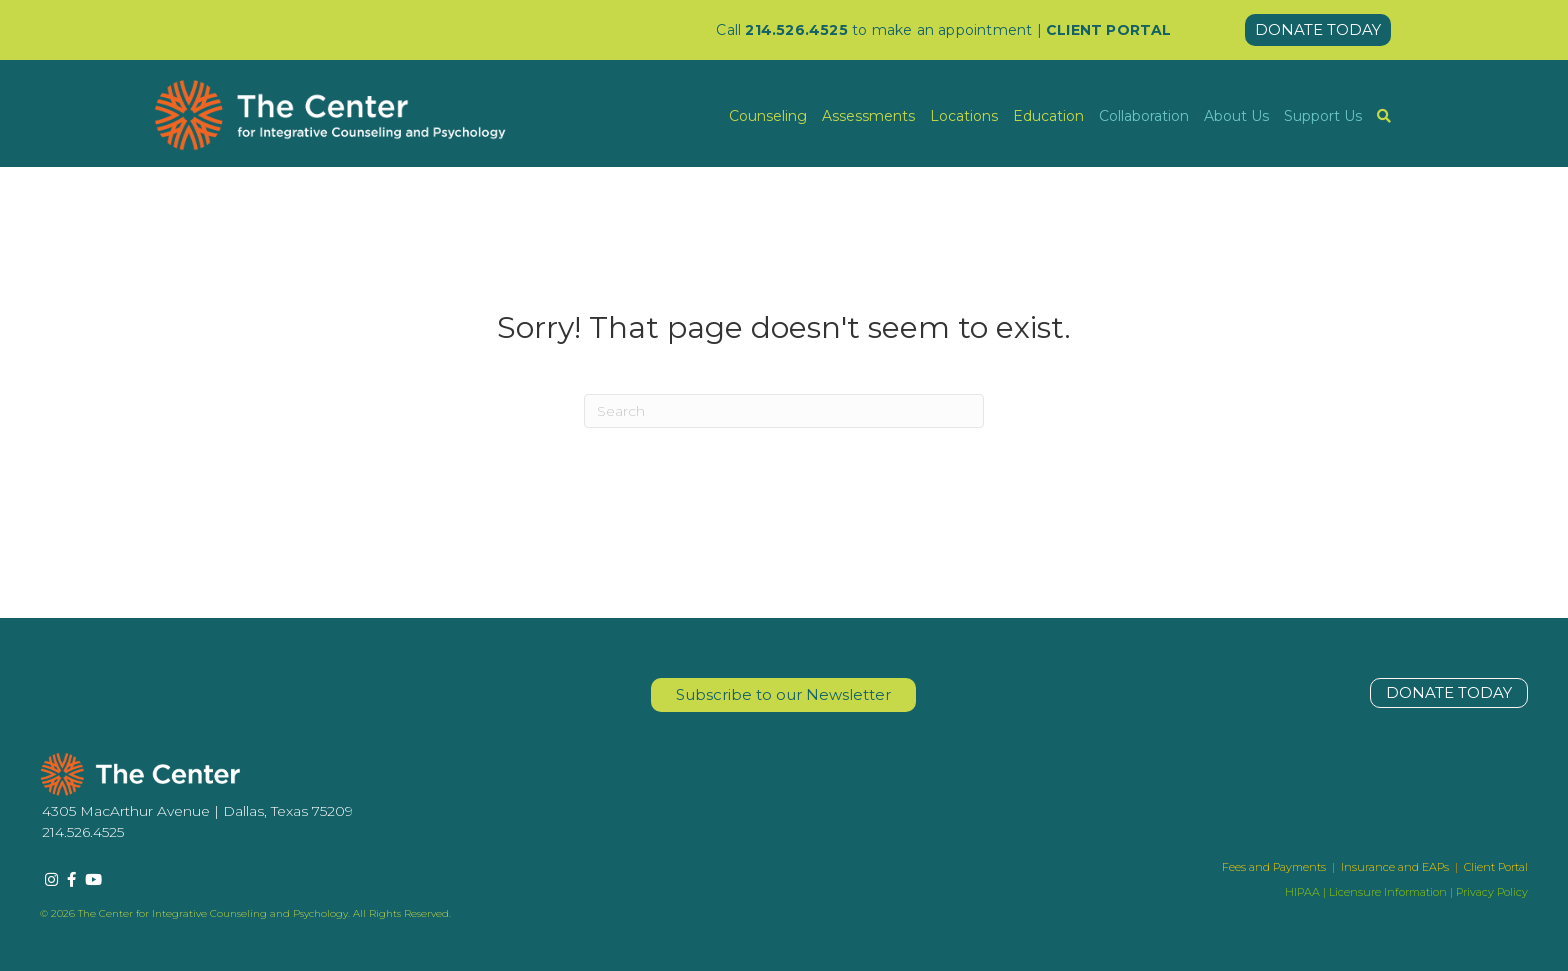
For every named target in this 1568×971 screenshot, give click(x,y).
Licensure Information (1388, 892)
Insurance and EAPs (1395, 867)
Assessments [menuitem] (868, 116)
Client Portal (1496, 867)
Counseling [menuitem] (768, 116)
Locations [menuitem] (964, 116)
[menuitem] (1384, 116)
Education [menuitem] (1048, 116)
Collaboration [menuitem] (1144, 116)
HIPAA (1302, 892)
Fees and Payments (1275, 867)
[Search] (784, 411)
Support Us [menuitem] (1323, 116)
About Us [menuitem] (1236, 116)
